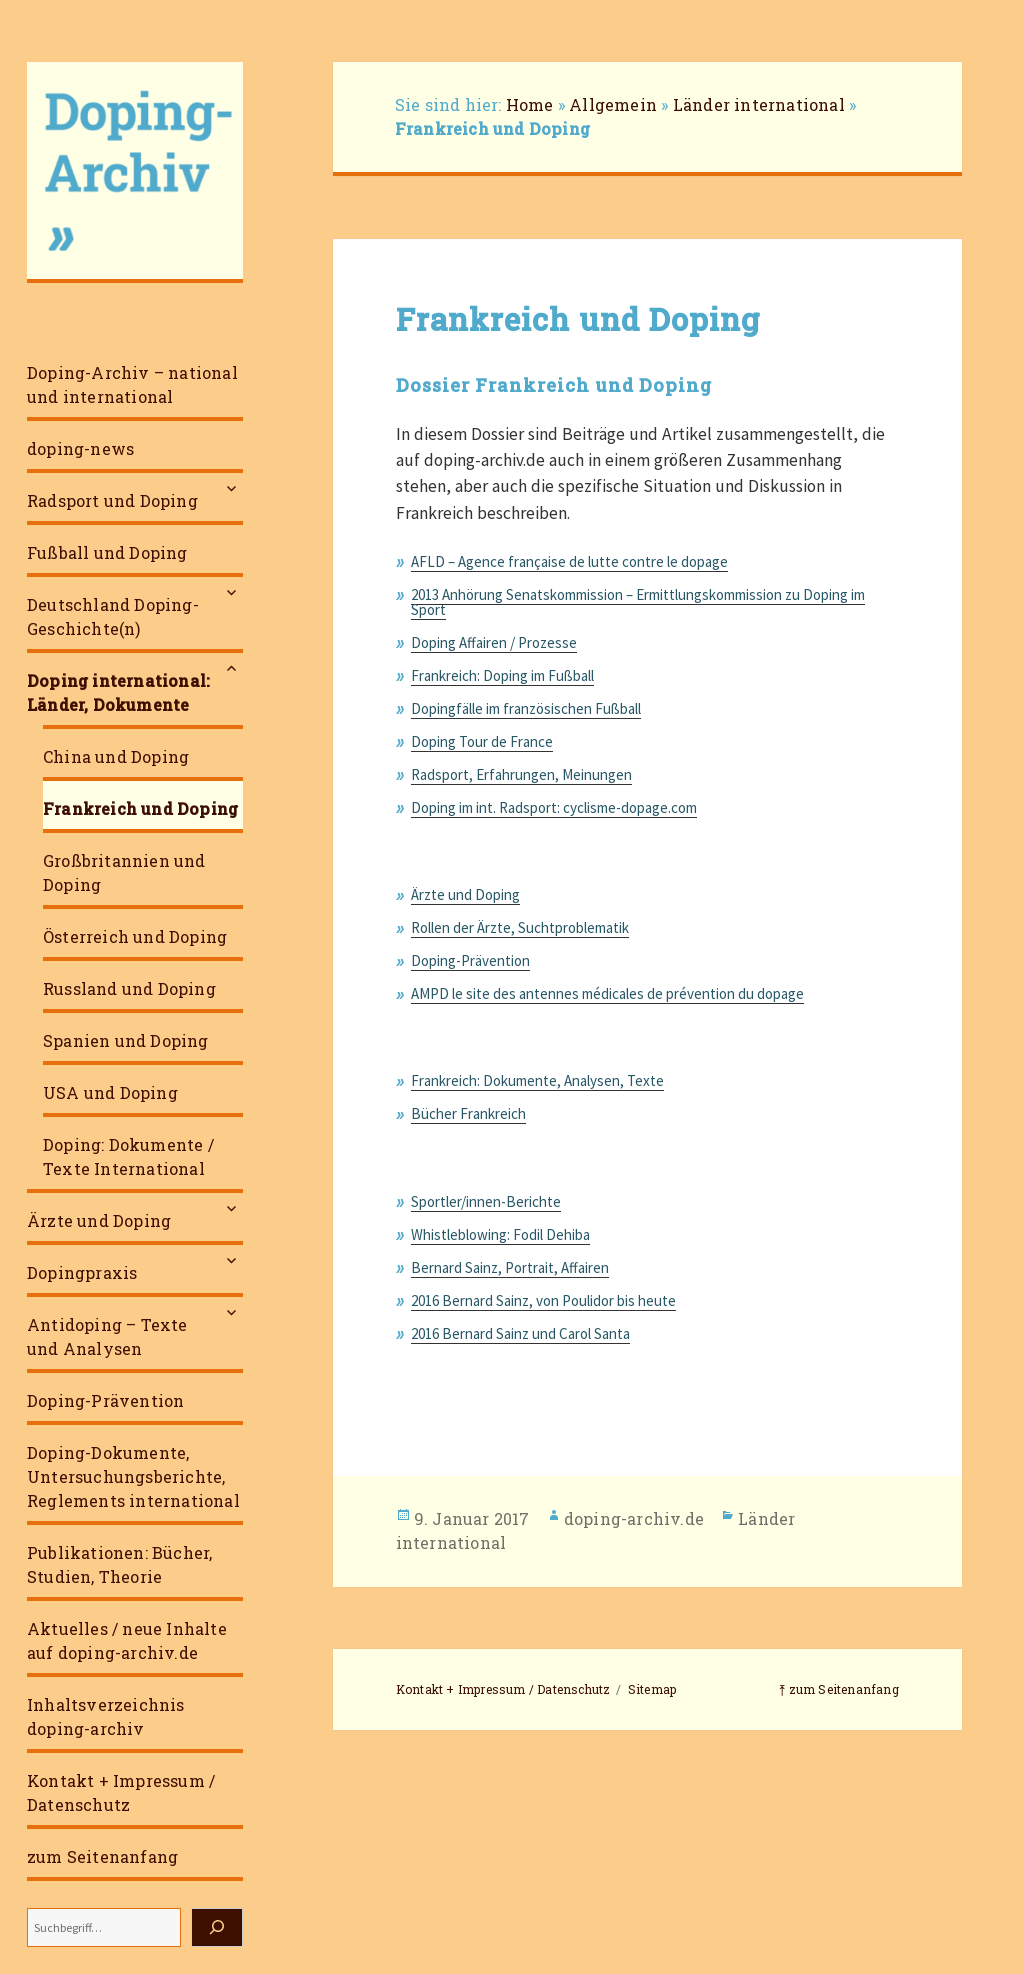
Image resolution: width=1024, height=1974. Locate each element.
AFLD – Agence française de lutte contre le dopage (569, 561)
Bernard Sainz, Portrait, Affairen (510, 1267)
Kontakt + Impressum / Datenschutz (121, 1792)
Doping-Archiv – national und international (132, 384)
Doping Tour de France (482, 741)
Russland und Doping (129, 988)
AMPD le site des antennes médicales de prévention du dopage (607, 993)
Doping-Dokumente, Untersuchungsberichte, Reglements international (133, 1476)
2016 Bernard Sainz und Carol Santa (520, 1333)
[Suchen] (217, 1927)
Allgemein (613, 104)
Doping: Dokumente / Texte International (128, 1156)
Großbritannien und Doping (124, 872)
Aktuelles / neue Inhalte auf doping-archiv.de (127, 1640)
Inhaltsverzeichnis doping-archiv (106, 1716)
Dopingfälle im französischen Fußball (526, 708)
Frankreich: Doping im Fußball (502, 675)
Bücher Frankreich (468, 1113)
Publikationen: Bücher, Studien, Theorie (119, 1564)
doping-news (80, 448)
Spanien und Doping (126, 1040)
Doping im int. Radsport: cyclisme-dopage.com (554, 807)
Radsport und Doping (112, 500)
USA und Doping (110, 1092)
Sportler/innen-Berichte (486, 1201)
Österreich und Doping (135, 936)
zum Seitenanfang (102, 1856)
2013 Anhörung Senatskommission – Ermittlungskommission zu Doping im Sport (638, 602)
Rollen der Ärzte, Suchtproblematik (520, 927)
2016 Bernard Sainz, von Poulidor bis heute (543, 1300)
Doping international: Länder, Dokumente (118, 692)
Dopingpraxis (82, 1272)
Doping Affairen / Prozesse (494, 642)
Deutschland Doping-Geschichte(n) (113, 616)
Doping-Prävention (105, 1400)
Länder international (759, 104)
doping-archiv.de (634, 1518)
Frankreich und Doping (140, 808)
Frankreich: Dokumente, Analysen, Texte (537, 1080)
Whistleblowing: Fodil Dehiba (500, 1234)
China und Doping (116, 756)
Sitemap (652, 1689)
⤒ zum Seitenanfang (839, 1689)
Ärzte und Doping (99, 1220)
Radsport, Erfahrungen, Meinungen (521, 774)
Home (530, 104)
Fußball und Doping (107, 552)
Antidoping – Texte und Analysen (107, 1336)
